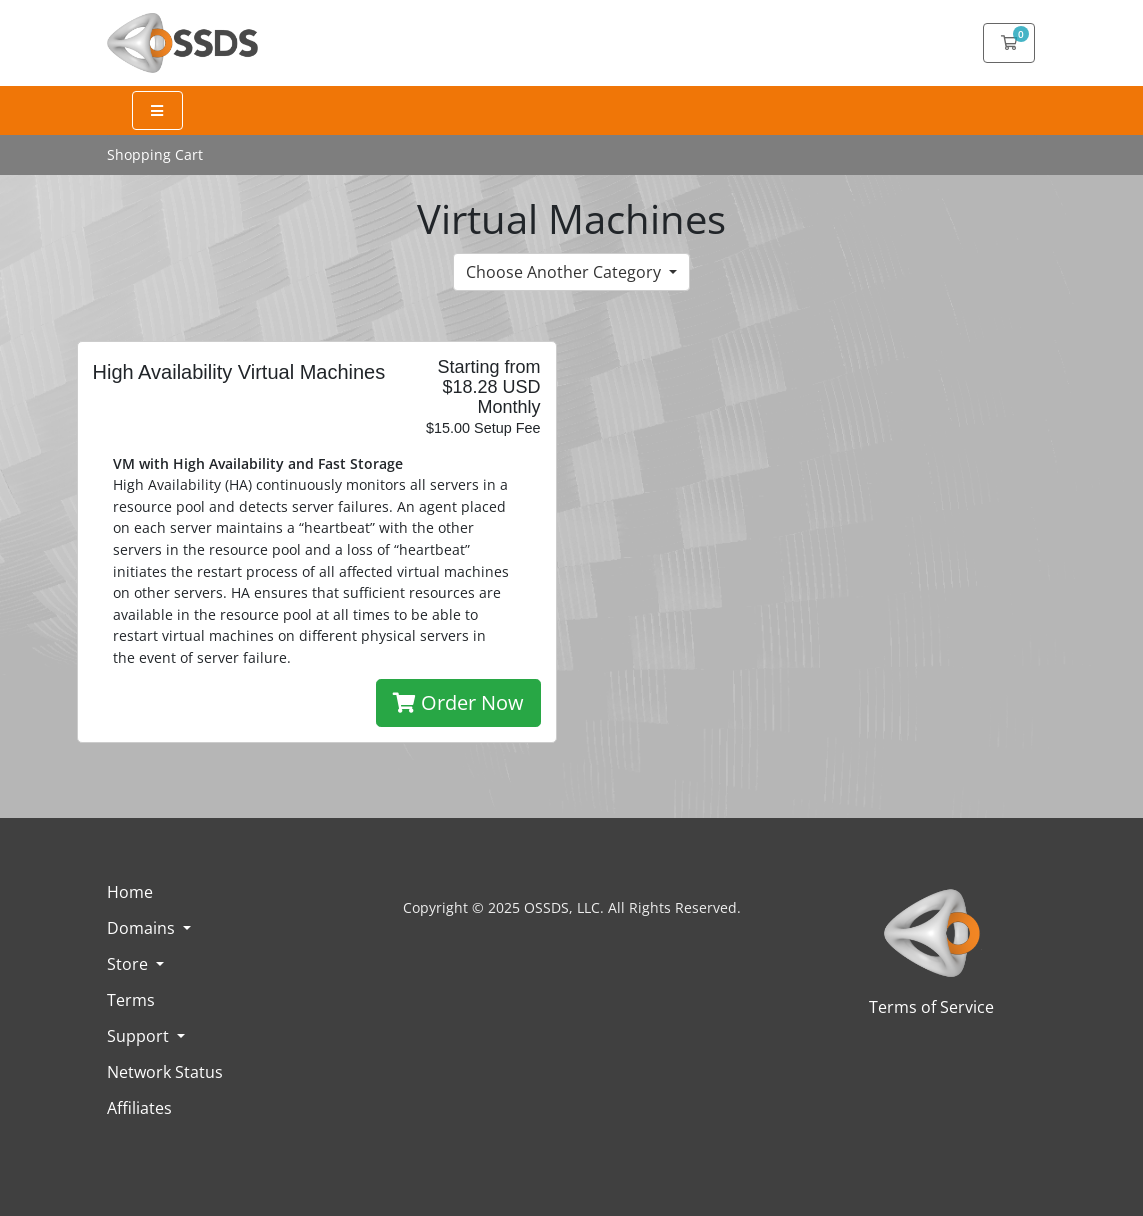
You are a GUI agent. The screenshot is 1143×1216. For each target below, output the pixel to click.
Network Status (165, 1072)
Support (140, 1036)
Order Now (458, 702)
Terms (131, 1000)
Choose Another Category (565, 272)
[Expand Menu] (158, 110)
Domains (143, 928)
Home (130, 892)
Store (129, 964)
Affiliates (139, 1108)
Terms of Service (931, 1007)
